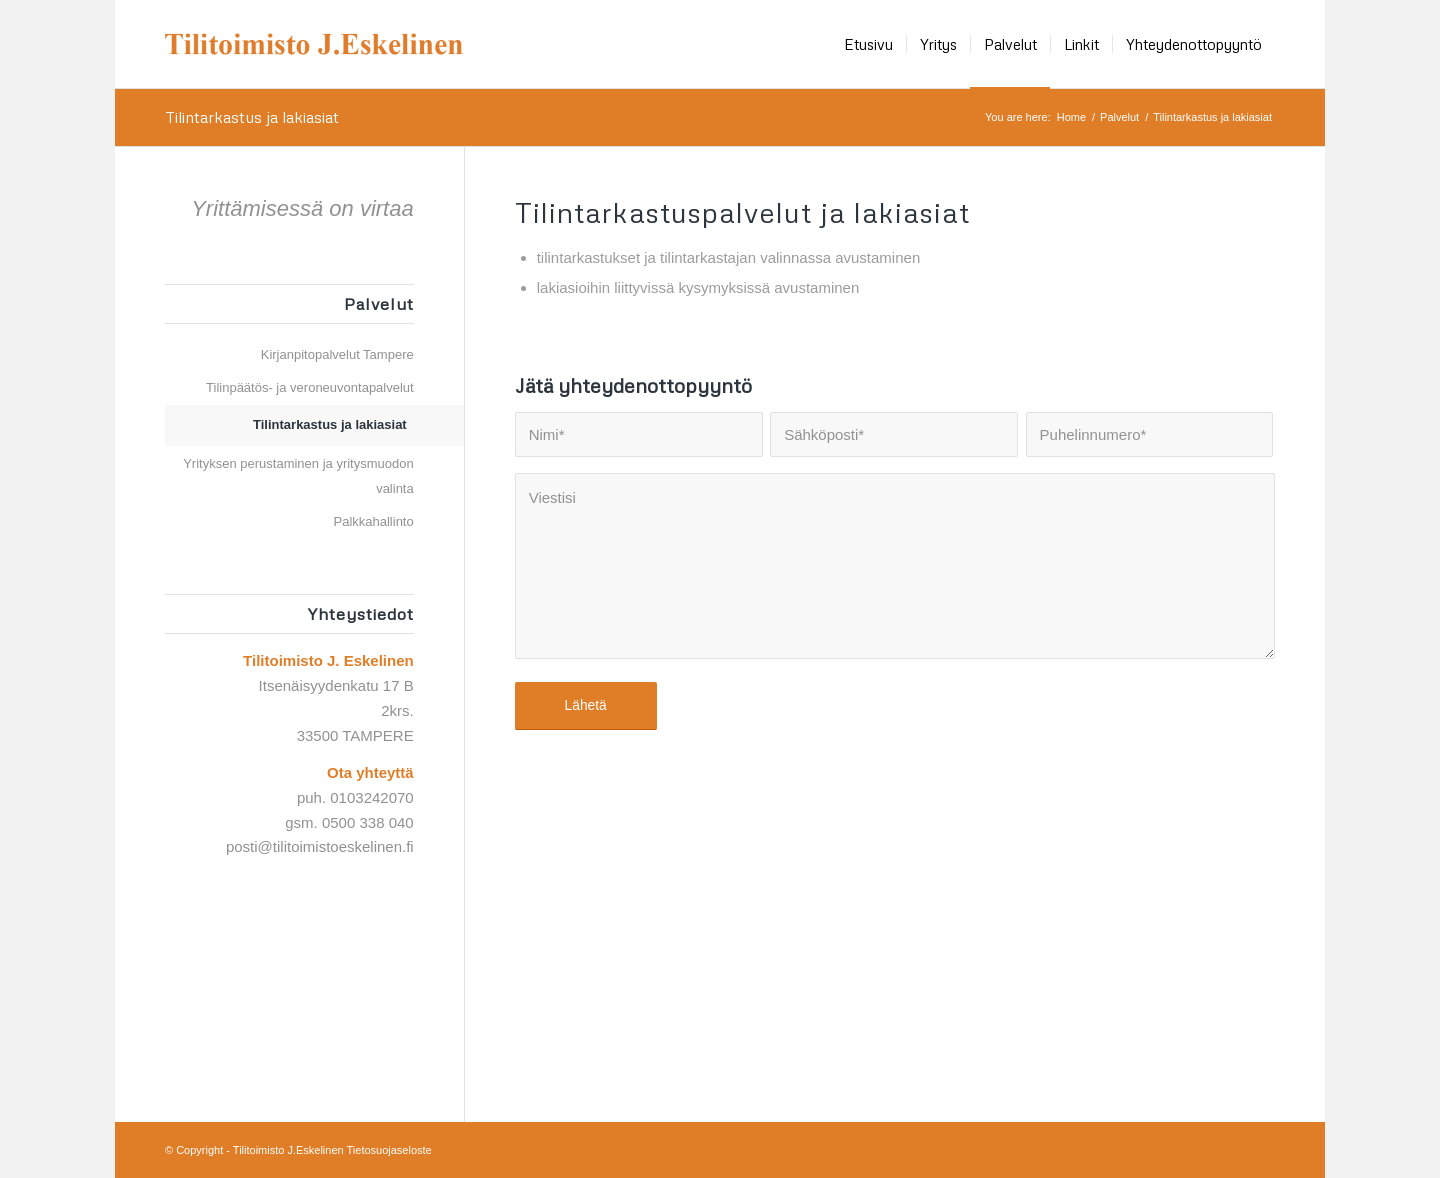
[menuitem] (868, 44)
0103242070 (371, 797)
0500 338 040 (368, 822)
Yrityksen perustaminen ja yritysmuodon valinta (298, 476)
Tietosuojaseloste (389, 1150)
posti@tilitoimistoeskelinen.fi (320, 846)
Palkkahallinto (373, 521)
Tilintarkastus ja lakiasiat (252, 117)
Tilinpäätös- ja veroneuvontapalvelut (310, 387)
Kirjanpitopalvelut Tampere (337, 354)
